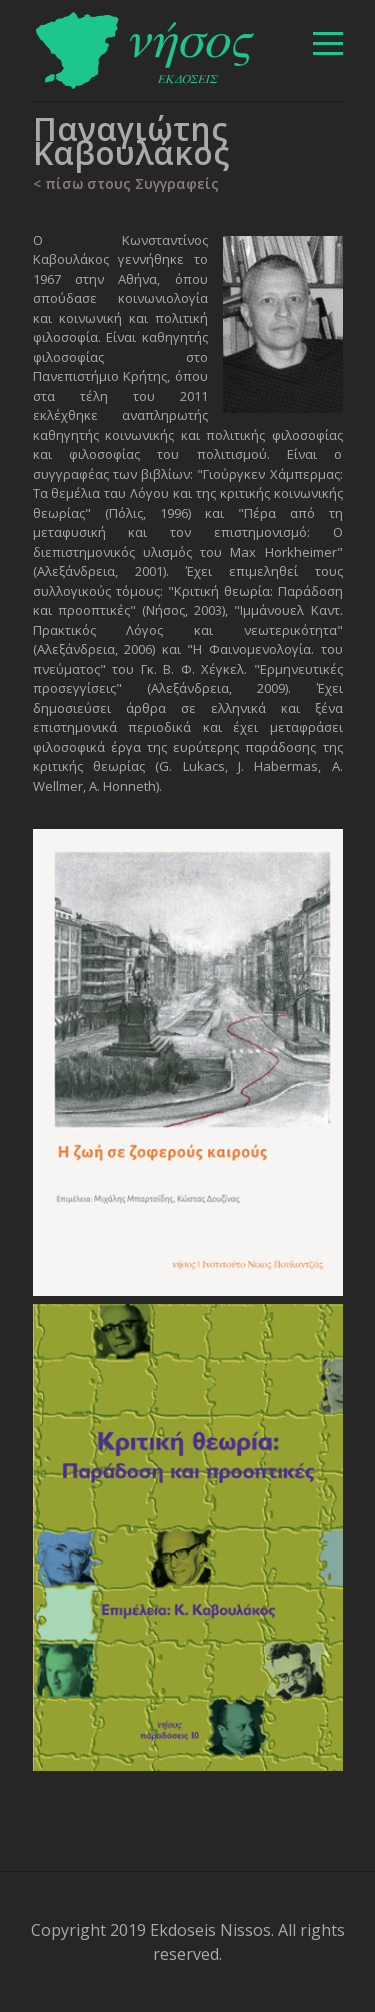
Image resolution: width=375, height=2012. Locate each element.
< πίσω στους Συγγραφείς (126, 183)
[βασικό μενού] (328, 43)
